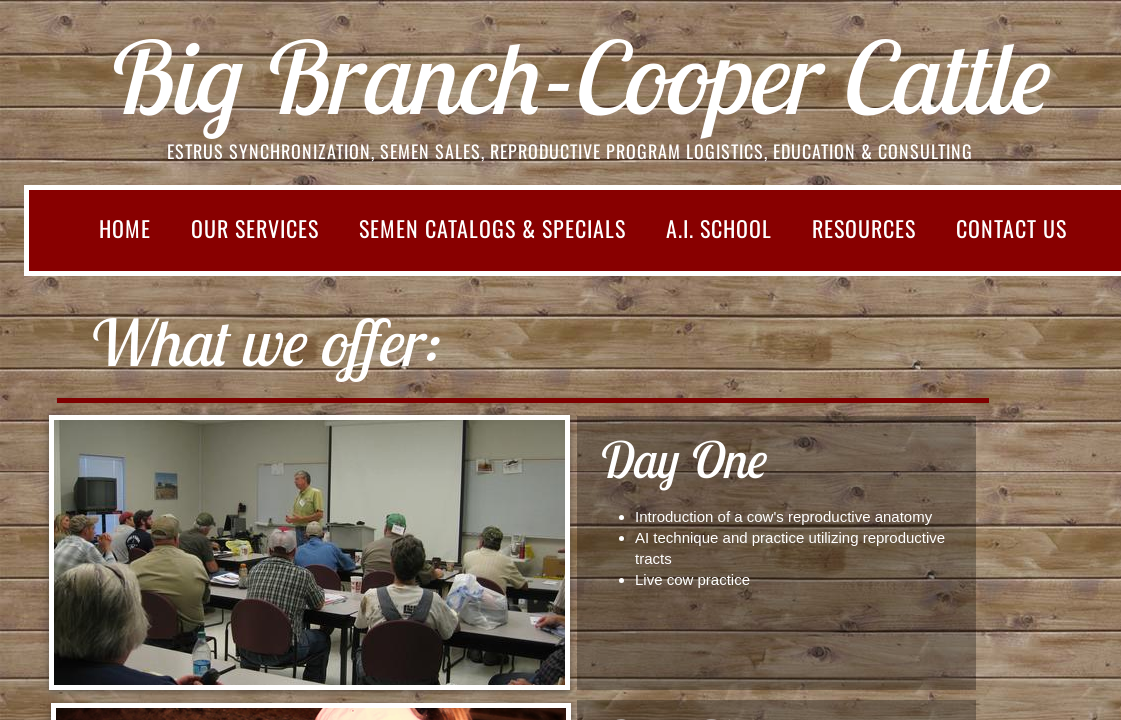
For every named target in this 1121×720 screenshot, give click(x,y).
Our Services (255, 228)
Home (125, 228)
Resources (864, 228)
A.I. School (719, 228)
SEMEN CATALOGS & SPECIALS (492, 228)
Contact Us (1011, 228)
